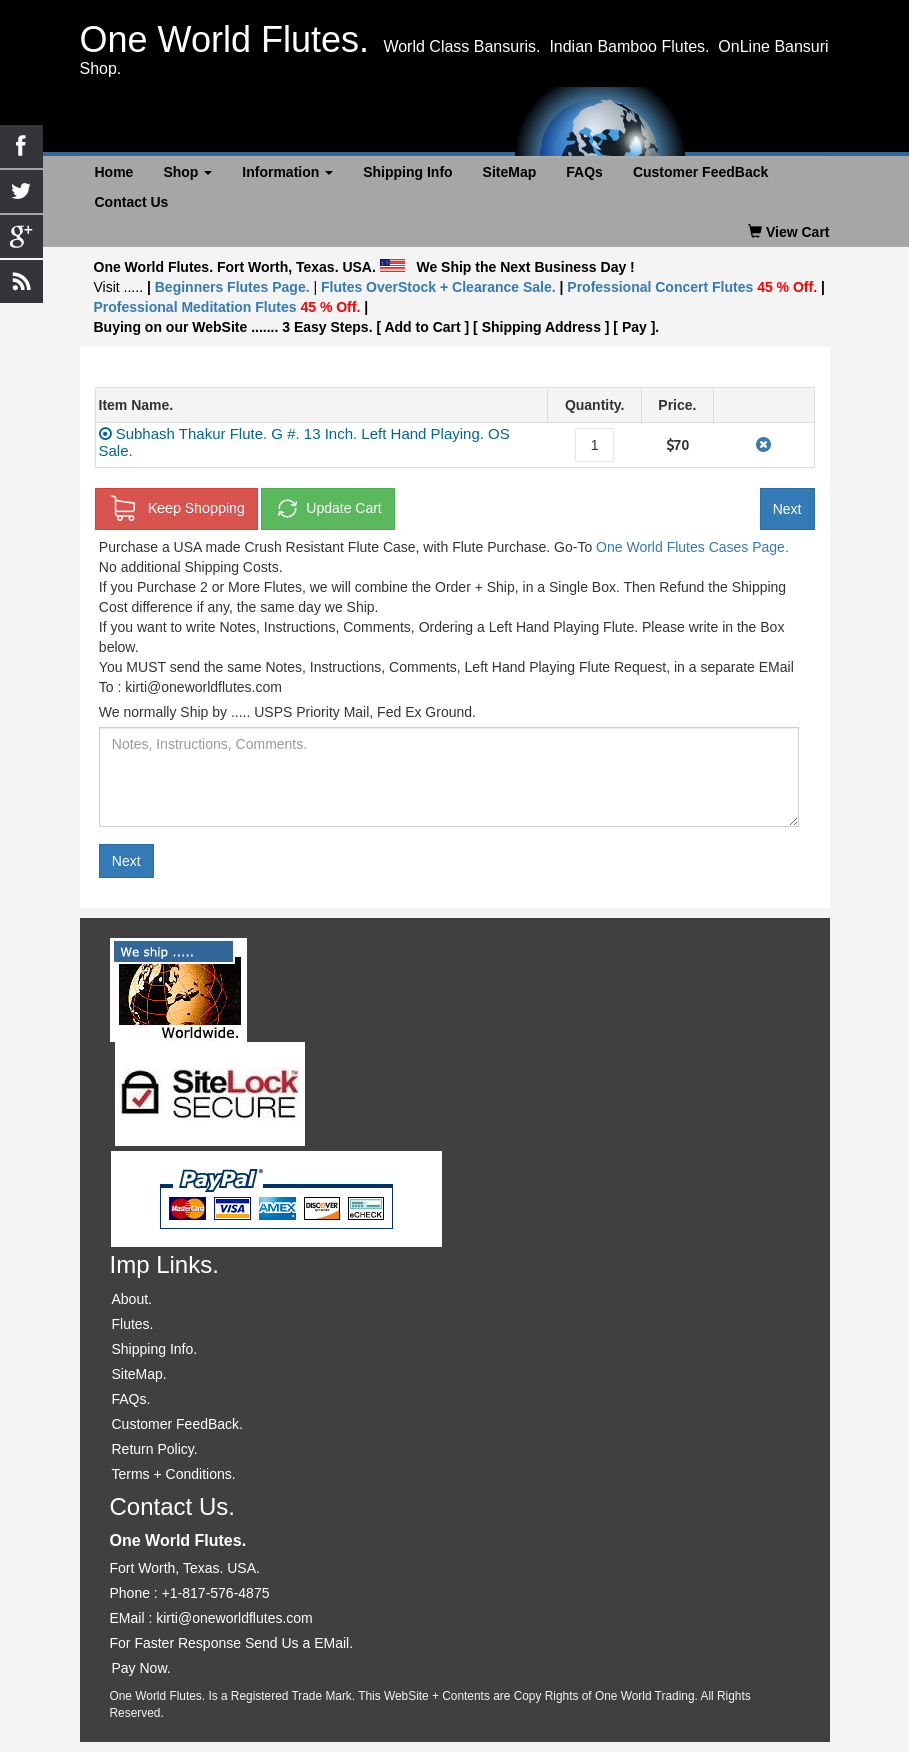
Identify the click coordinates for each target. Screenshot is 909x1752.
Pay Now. (141, 1668)
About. (132, 1299)
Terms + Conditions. (174, 1474)
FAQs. (131, 1399)
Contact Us (132, 202)
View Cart (788, 232)
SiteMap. (139, 1374)
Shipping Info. (155, 1349)
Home (114, 172)
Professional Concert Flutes (694, 287)
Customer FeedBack (700, 172)
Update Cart (327, 509)
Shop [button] (187, 172)
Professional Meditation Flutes (227, 307)
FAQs (584, 172)
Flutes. (133, 1324)
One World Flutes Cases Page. (692, 547)
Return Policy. (155, 1449)
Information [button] (287, 172)
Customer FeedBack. (178, 1424)
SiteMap (510, 172)
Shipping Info (407, 172)
